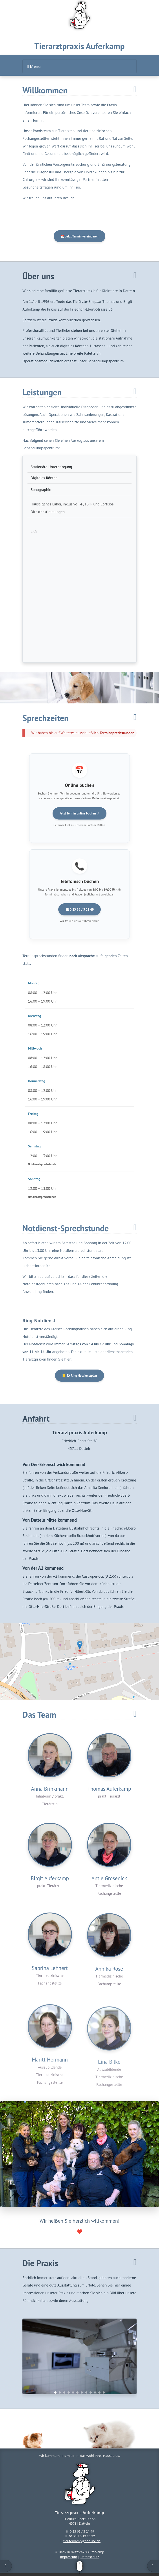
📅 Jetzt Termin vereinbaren (80, 236)
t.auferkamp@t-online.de (82, 2541)
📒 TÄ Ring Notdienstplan (79, 1375)
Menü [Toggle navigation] (34, 66)
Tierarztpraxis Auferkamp (79, 46)
